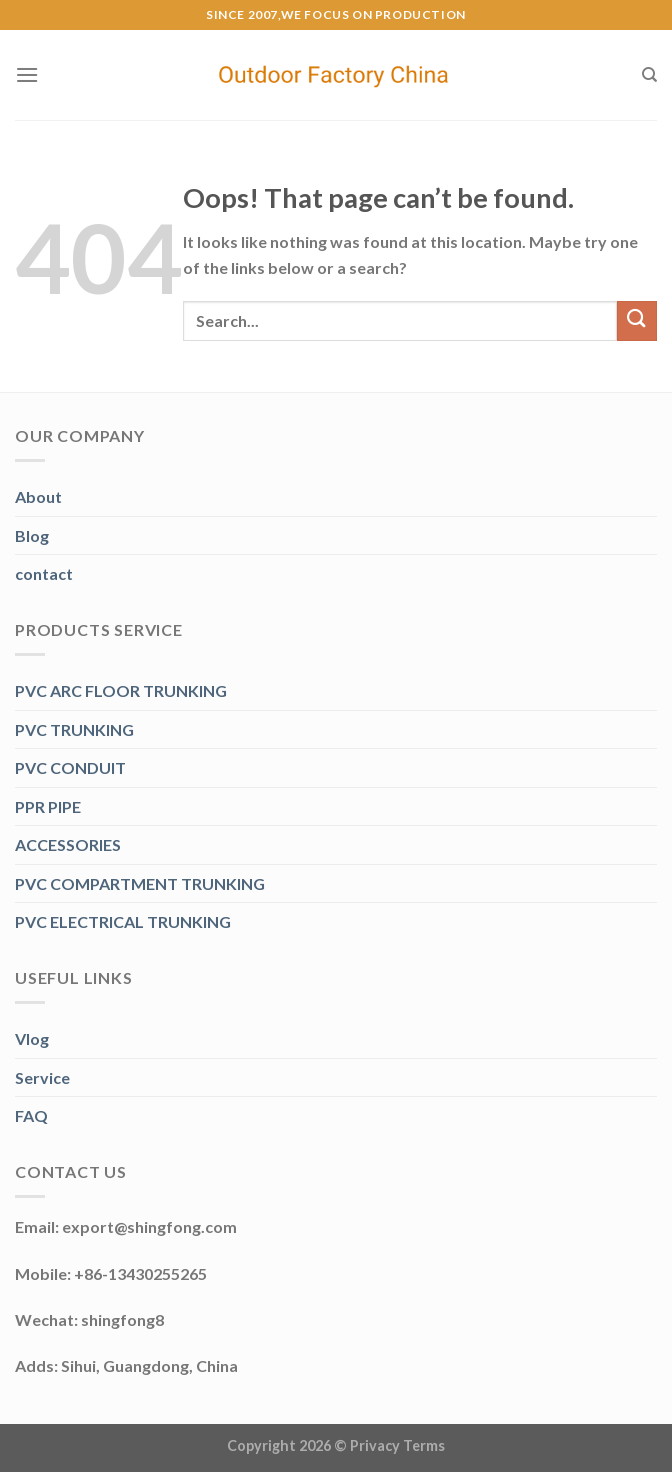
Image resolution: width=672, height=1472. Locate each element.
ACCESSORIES (68, 844)
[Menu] (27, 74)
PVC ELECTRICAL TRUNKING (123, 921)
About (38, 496)
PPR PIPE (48, 806)
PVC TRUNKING (74, 729)
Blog (32, 535)
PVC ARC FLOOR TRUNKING (121, 690)
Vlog (32, 1038)
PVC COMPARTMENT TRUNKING (140, 883)
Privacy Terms (397, 1445)
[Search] (649, 75)
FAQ (31, 1115)
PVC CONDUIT (70, 767)
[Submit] (637, 320)
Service (42, 1077)
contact (44, 573)
